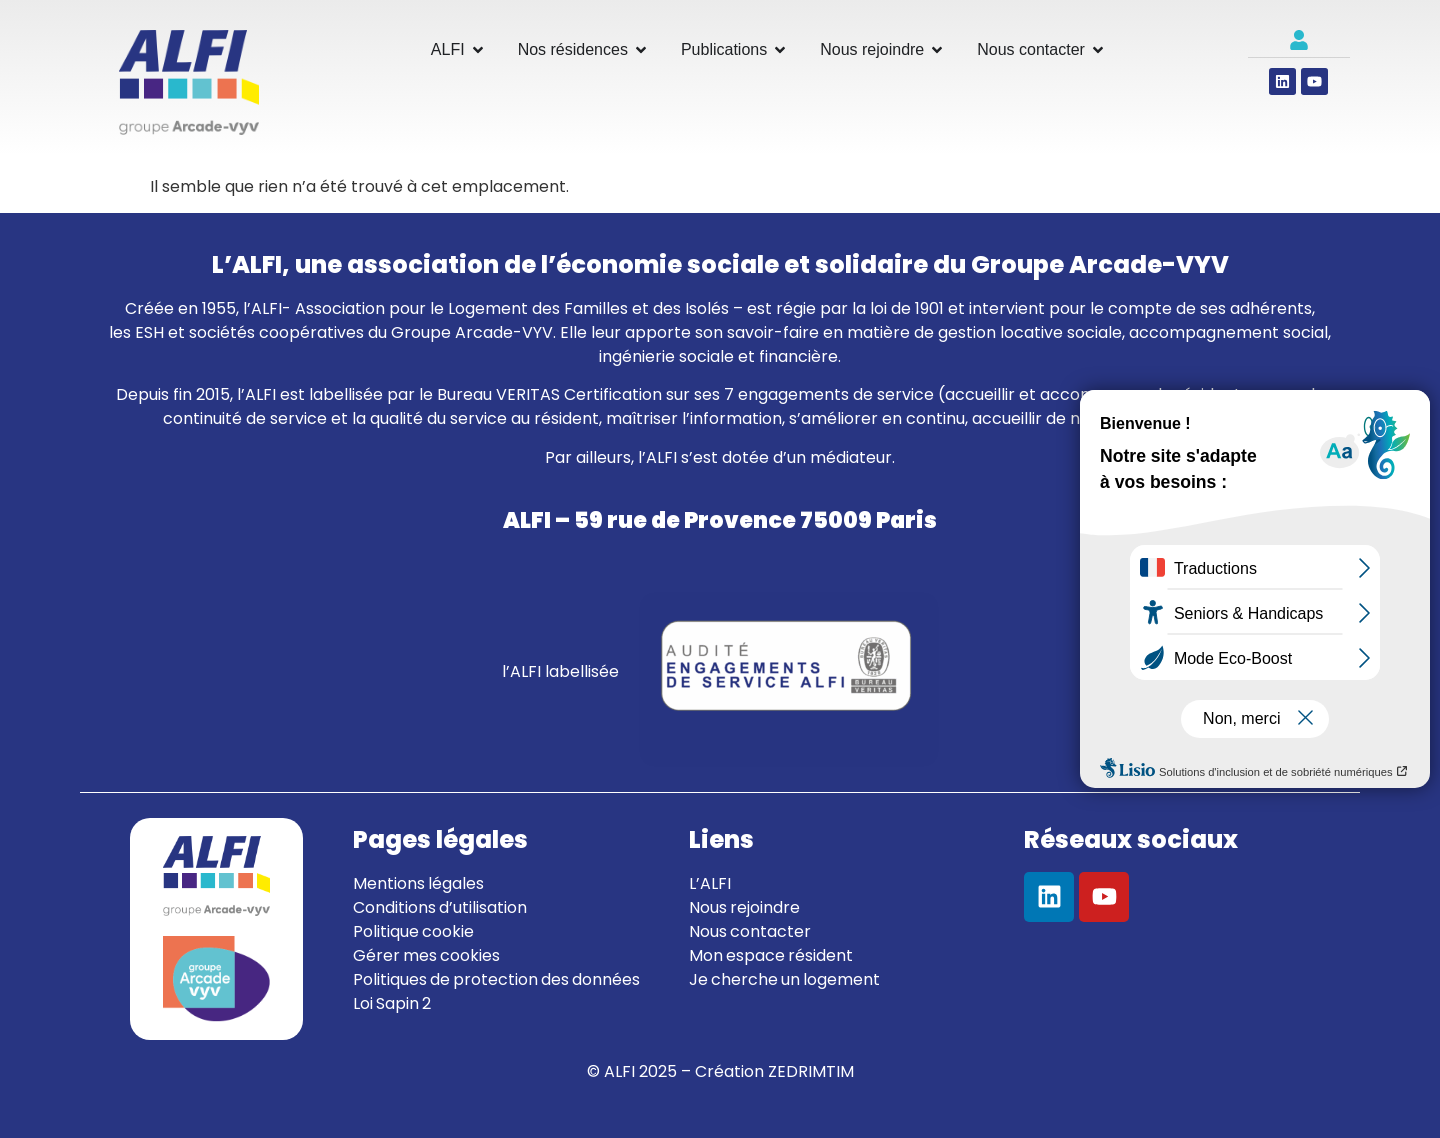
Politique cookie (413, 931)
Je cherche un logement (784, 979)
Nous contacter (750, 931)
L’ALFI (710, 883)
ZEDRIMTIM (811, 1071)
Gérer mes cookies (426, 955)
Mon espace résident (771, 955)
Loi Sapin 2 (392, 1003)
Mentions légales (418, 883)
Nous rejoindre (744, 907)
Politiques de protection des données (496, 979)
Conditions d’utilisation (440, 907)
